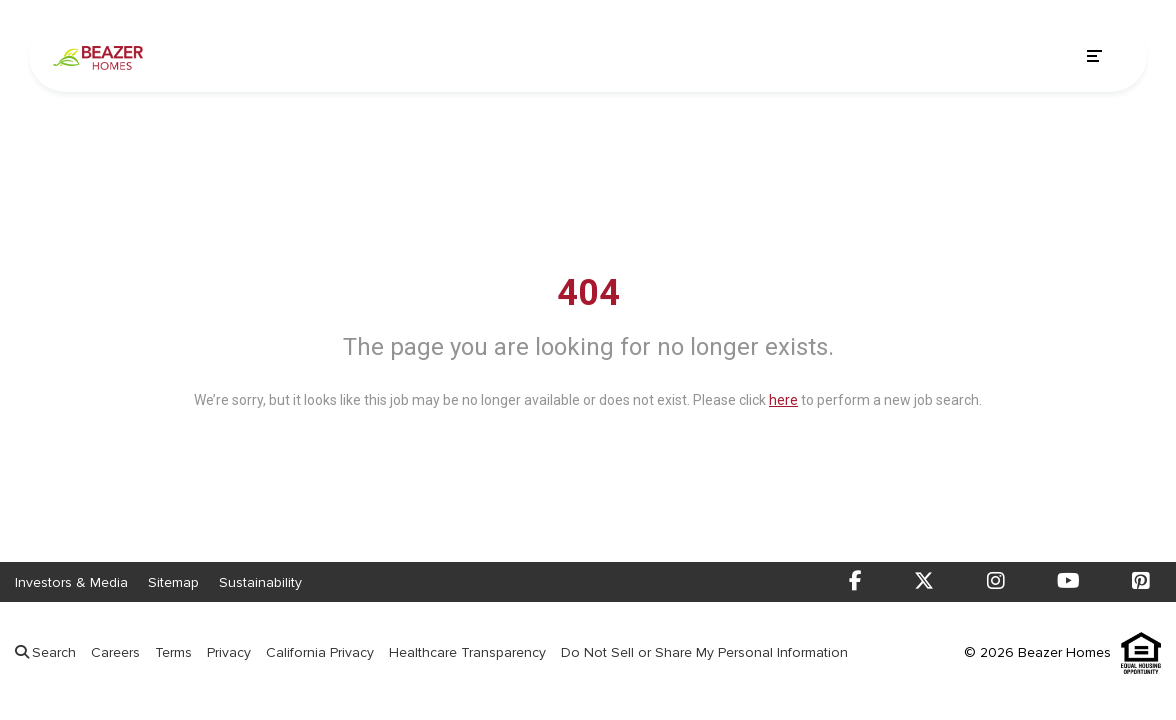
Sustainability (260, 582)
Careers (115, 652)
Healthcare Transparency (467, 652)
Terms (173, 652)
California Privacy (320, 652)
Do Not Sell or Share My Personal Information (704, 652)
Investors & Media (71, 582)
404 (588, 293)
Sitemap (173, 582)
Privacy (229, 652)
